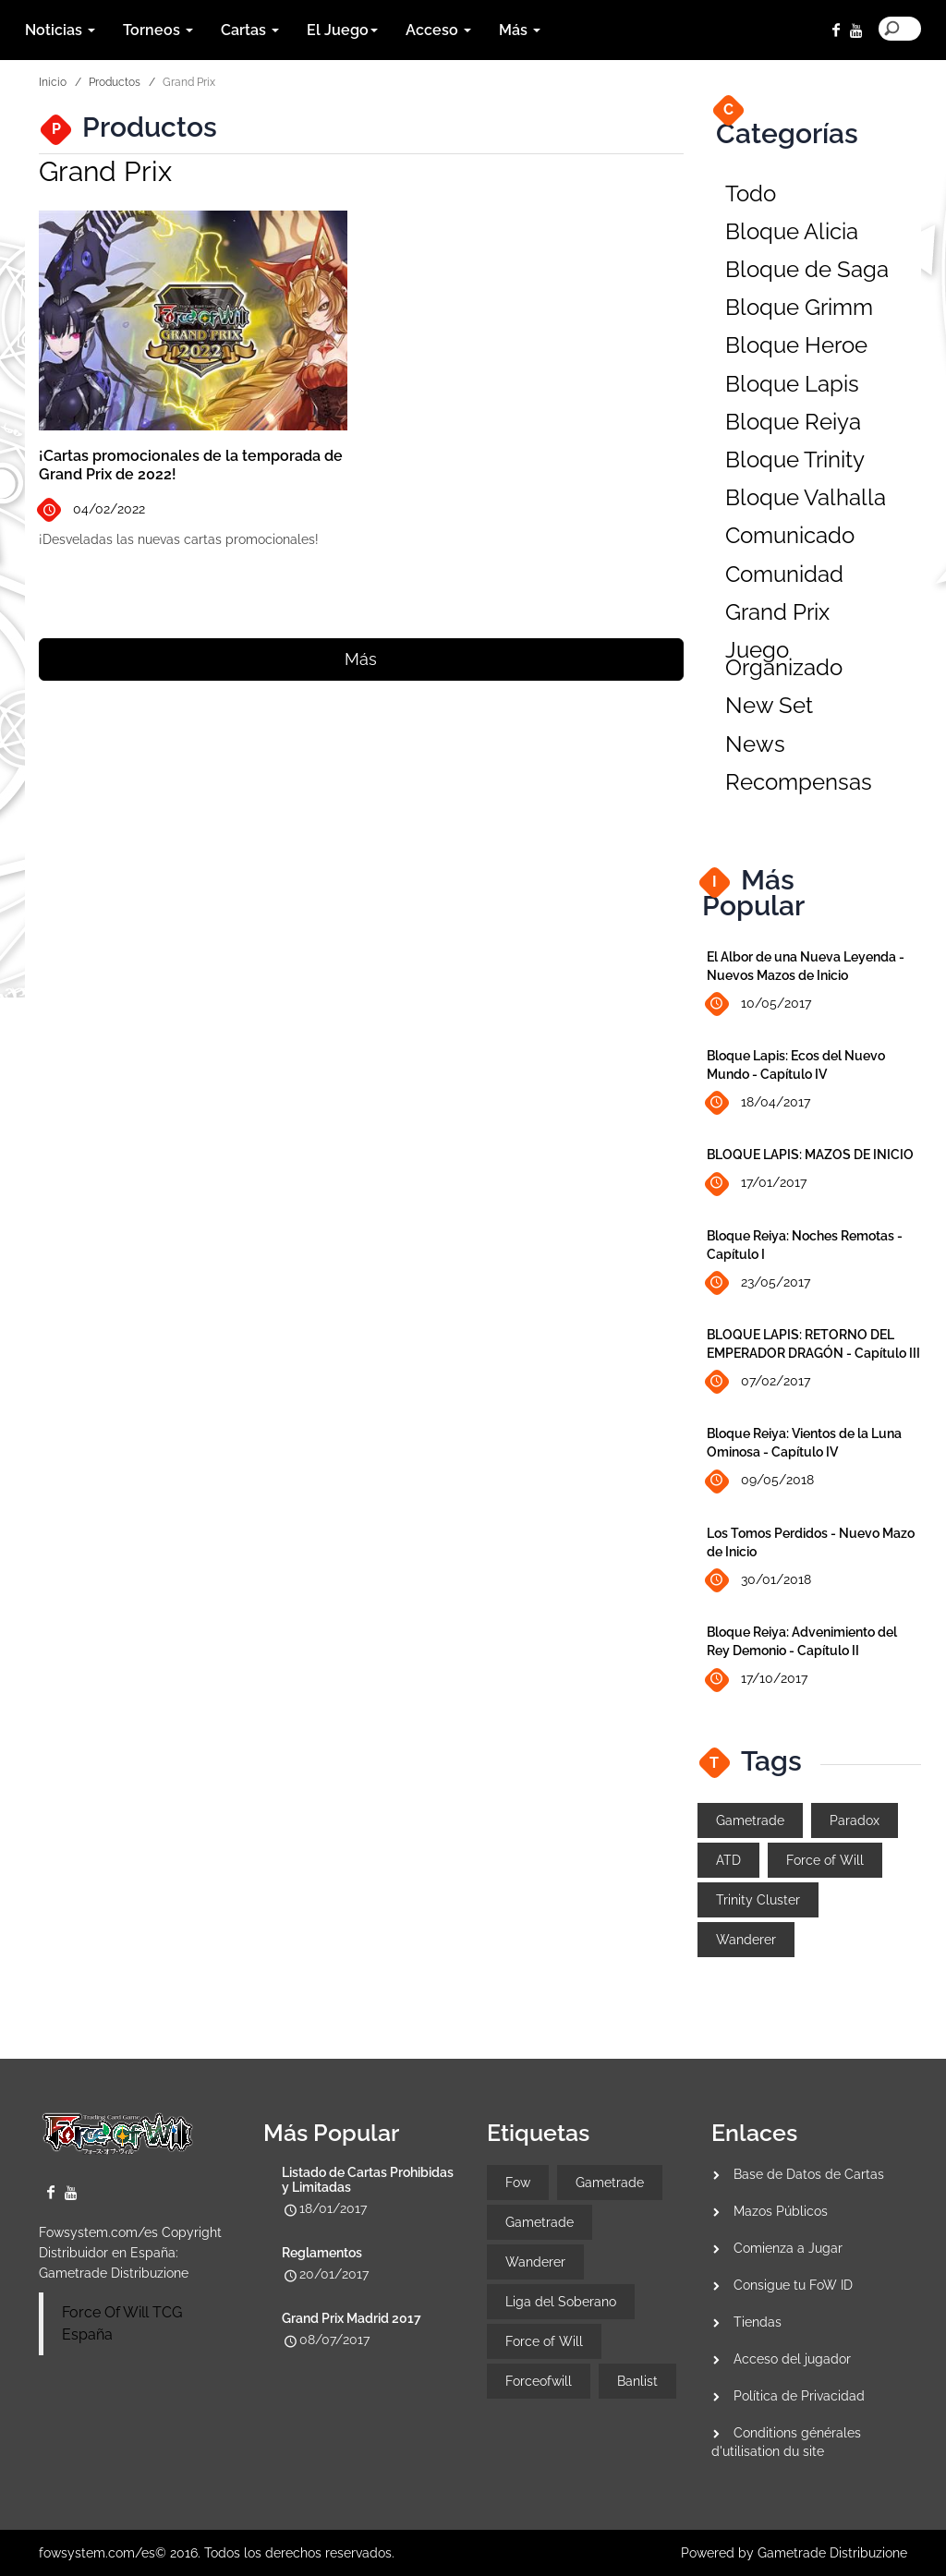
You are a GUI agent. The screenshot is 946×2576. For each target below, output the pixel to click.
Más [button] (519, 30)
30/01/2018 (759, 1580)
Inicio (53, 82)
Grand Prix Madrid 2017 (351, 2318)
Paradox (854, 1820)
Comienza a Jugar (788, 2248)
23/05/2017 (758, 1283)
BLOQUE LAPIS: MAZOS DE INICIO (810, 1154)
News (755, 744)
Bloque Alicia (791, 231)
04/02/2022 (92, 510)
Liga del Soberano (560, 2301)
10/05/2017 (759, 1003)
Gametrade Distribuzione (113, 2273)
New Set (769, 705)
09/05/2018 (760, 1481)
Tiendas (758, 2322)
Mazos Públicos (781, 2211)
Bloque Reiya (793, 421)
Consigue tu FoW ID (793, 2285)
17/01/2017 (757, 1183)
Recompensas (798, 781)
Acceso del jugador (792, 2359)
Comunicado (790, 535)
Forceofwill (538, 2381)
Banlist (637, 2381)
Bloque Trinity (795, 459)
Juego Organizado (784, 658)
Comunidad (784, 574)
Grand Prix (777, 612)
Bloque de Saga (807, 269)
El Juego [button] (342, 30)
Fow (517, 2182)
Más (361, 659)
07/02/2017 (758, 1382)
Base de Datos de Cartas (809, 2174)
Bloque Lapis (792, 383)
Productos (114, 82)
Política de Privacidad (799, 2396)
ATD (728, 1860)
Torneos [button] (158, 30)
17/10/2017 (757, 1679)
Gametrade (750, 1820)
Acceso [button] (438, 30)
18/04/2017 (758, 1103)
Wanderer (746, 1939)
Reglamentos (322, 2252)
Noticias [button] (60, 30)
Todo (750, 193)
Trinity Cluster (758, 1900)
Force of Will (825, 1860)
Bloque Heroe (796, 345)
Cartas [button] (250, 30)
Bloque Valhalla (805, 497)
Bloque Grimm (799, 307)
